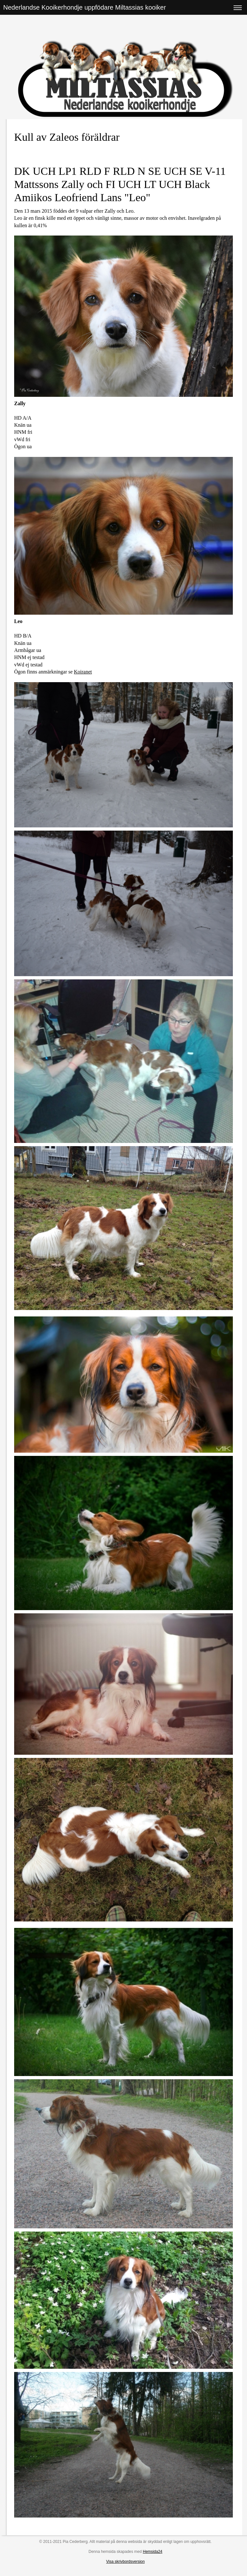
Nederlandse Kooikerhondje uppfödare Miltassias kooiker (84, 7)
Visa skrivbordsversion (125, 2561)
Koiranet (83, 671)
